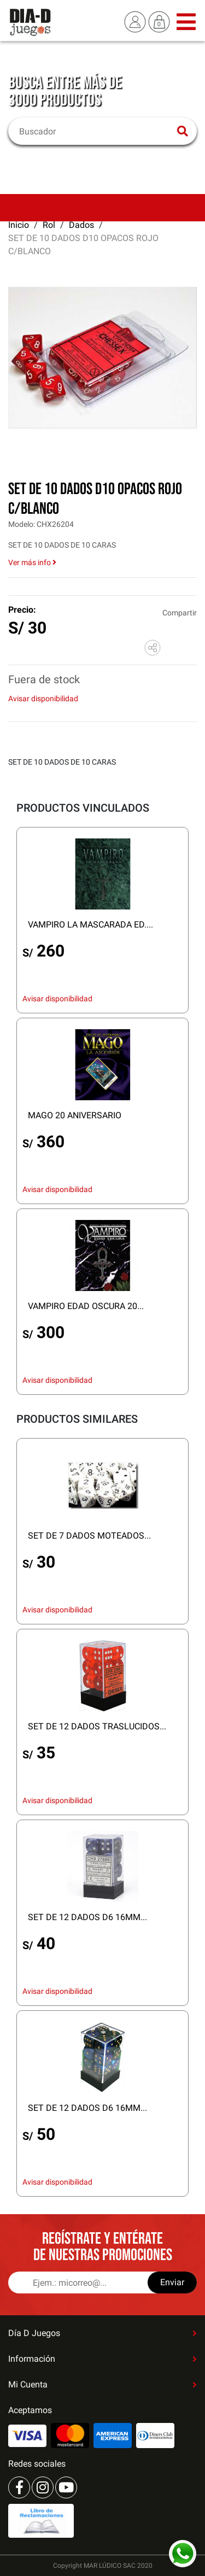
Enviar (172, 2282)
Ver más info (32, 562)
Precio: (22, 610)
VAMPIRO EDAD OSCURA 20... (86, 1306)
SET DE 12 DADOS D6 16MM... (87, 1917)
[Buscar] (95, 131)
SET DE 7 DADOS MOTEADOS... (89, 1535)
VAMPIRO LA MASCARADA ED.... (90, 924)
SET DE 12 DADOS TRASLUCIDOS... (97, 1726)
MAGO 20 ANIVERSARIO (74, 1115)
